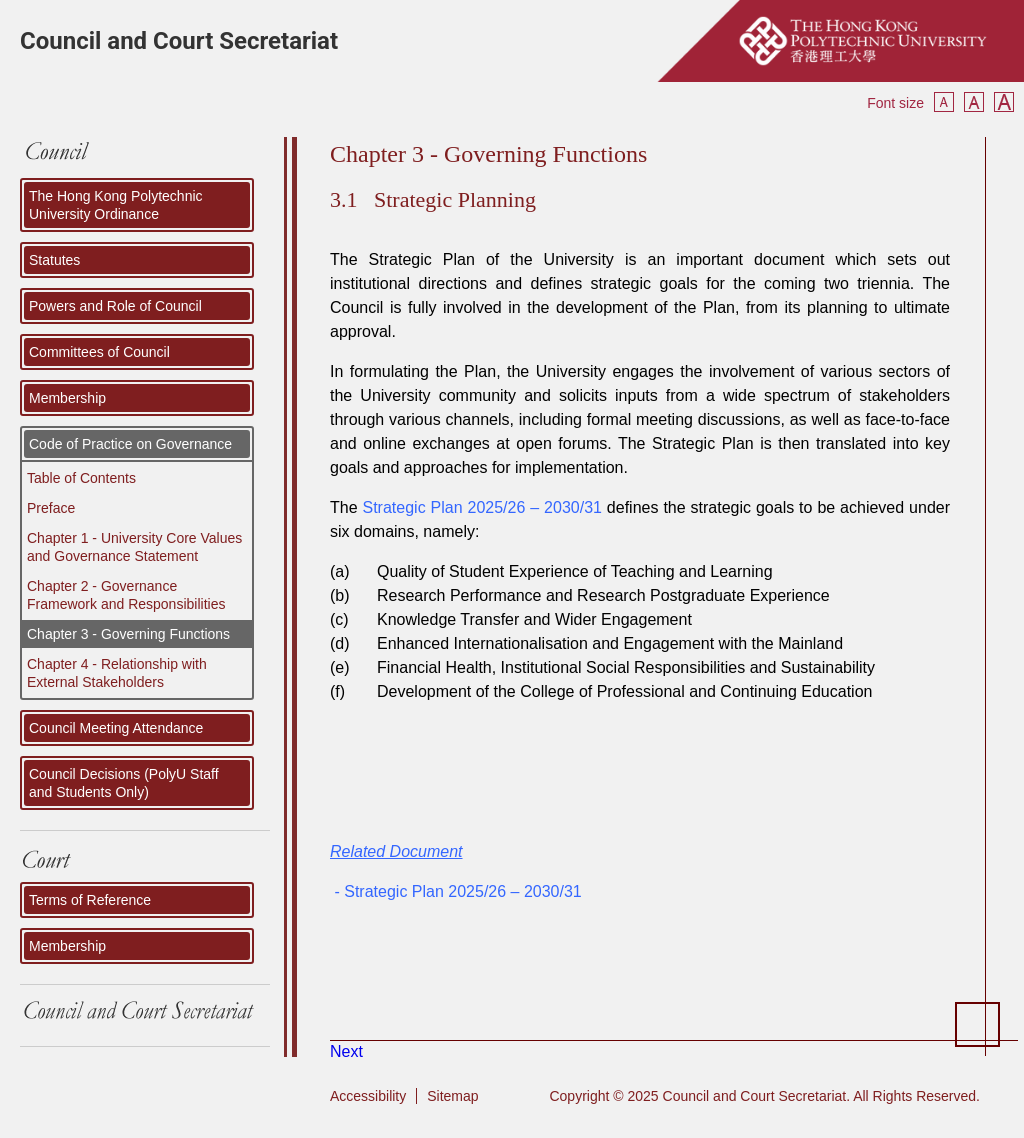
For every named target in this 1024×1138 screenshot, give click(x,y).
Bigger (1004, 102)
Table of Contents (81, 478)
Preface (51, 508)
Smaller (944, 102)
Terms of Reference (90, 900)
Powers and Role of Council (115, 306)
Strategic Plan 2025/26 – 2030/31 (482, 507)
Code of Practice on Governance (130, 444)
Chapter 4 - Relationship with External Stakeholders (117, 673)
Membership (67, 398)
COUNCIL (145, 157)
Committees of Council (99, 352)
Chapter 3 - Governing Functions (128, 634)
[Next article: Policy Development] (346, 1051)
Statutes (54, 260)
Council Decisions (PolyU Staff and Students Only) (124, 783)
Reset (974, 102)
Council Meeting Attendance (116, 728)
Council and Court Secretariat (179, 41)
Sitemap (452, 1096)
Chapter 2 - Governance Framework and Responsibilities (126, 595)
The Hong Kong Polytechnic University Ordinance (116, 205)
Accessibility (368, 1096)
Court (145, 861)
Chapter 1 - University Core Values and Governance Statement (134, 547)
